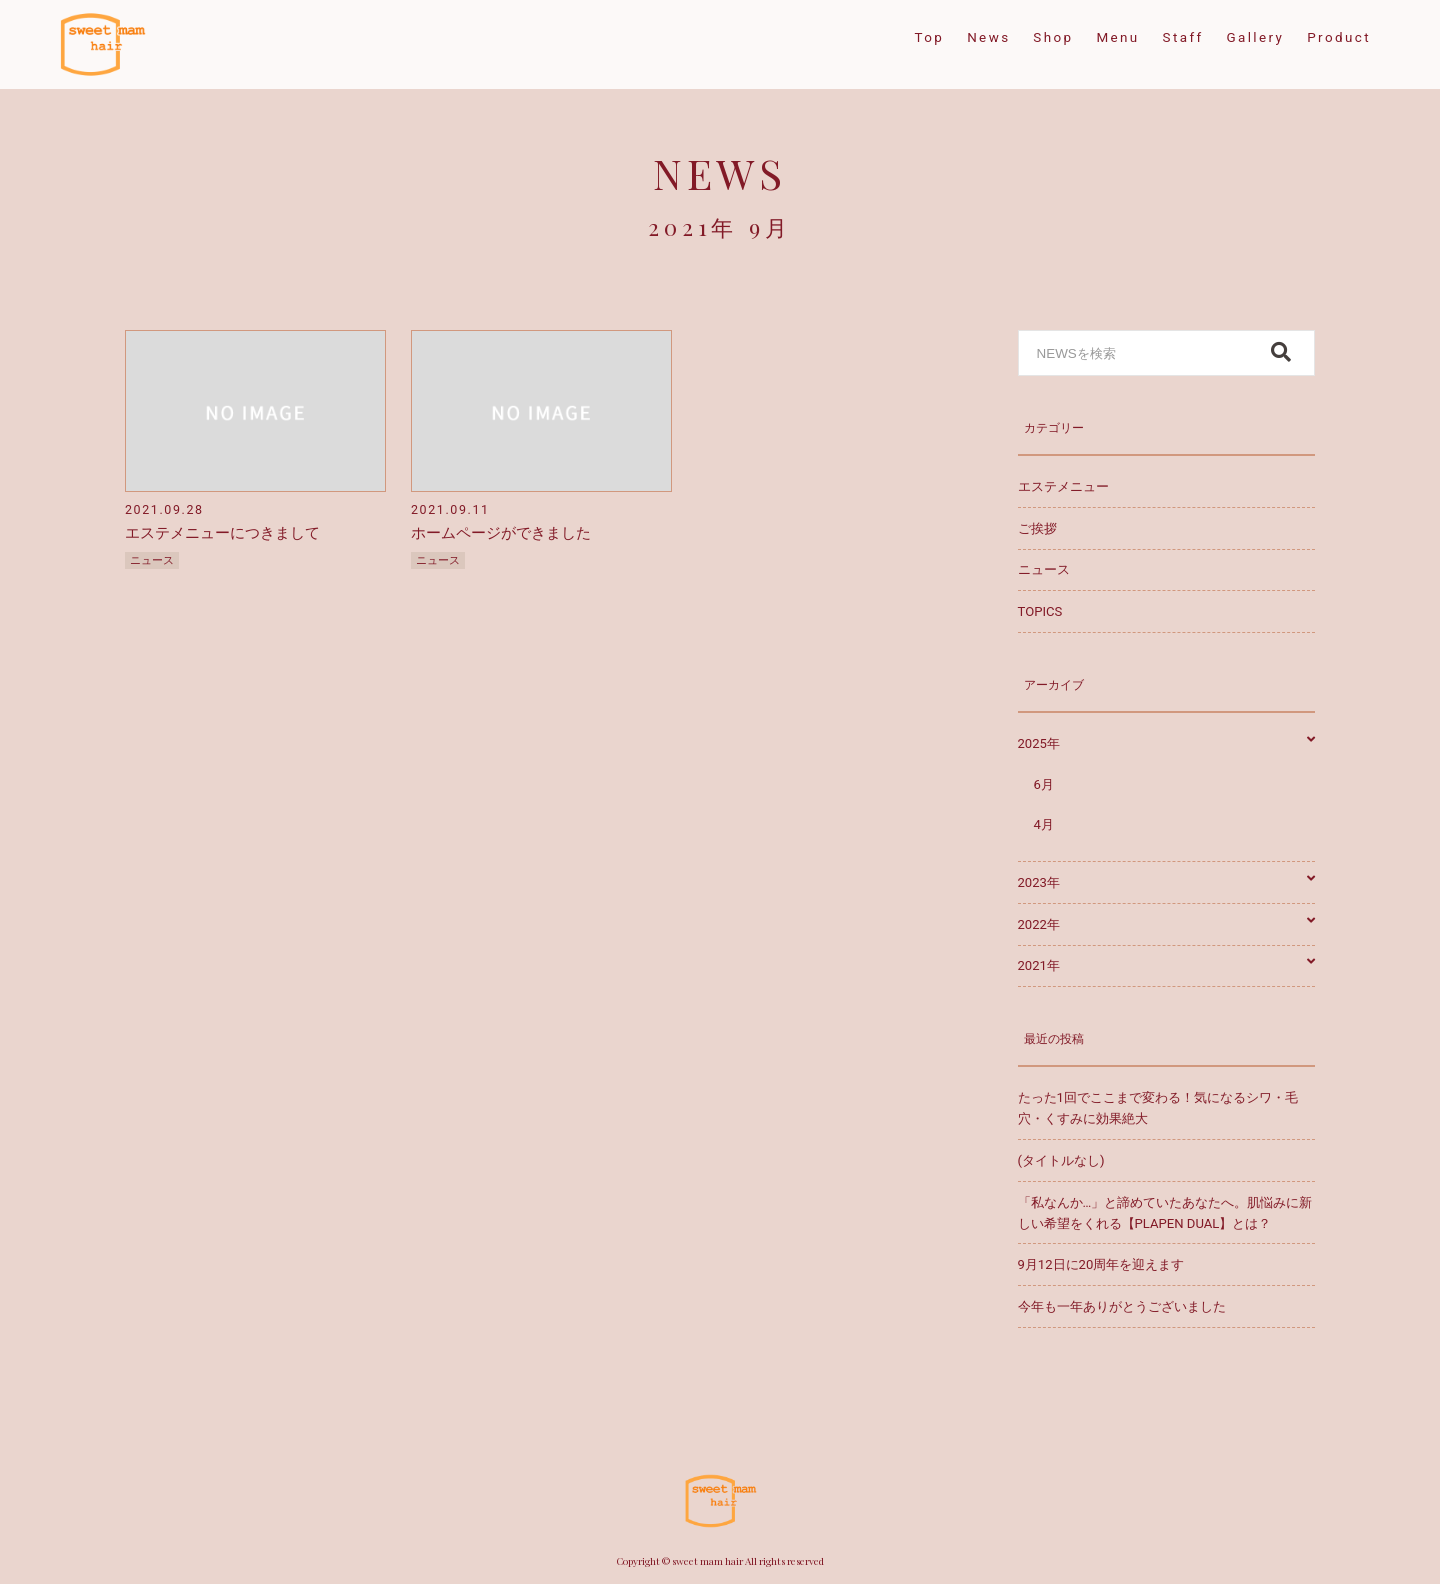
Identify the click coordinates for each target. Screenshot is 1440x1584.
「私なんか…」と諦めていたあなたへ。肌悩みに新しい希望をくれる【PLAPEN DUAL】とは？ (1165, 1213)
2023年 (1167, 882)
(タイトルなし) (1061, 1160)
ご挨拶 (1037, 528)
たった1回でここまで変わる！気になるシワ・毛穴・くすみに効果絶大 (1158, 1108)
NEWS (720, 172)
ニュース (152, 560)
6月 (1044, 784)
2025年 (1167, 743)
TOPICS (1040, 611)
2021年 (1167, 965)
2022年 (1167, 924)
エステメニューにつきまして (222, 533)
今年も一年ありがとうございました (1122, 1306)
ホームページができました (501, 533)
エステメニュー (1063, 486)
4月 (1044, 824)
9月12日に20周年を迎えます (1101, 1264)
